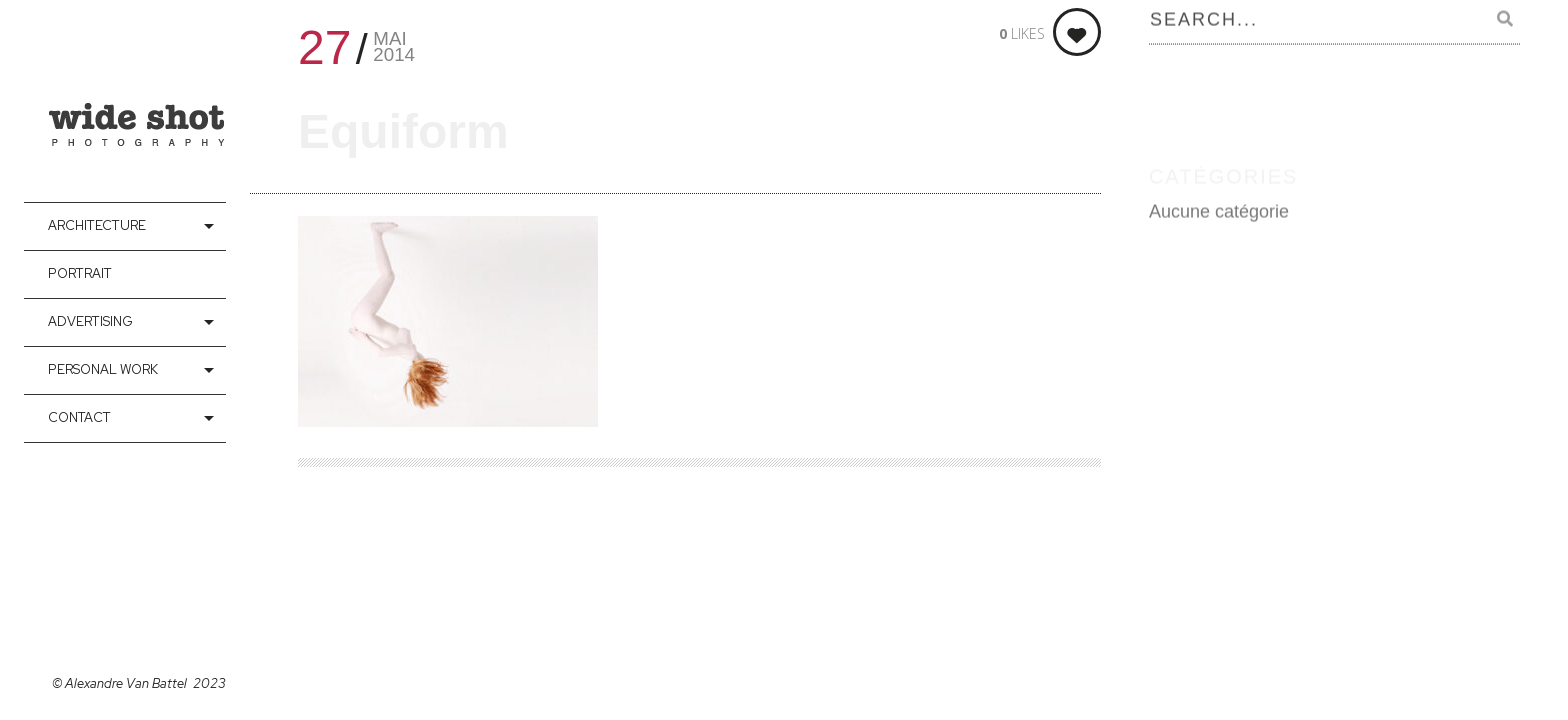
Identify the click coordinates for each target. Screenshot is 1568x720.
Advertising (90, 321)
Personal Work (103, 369)
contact (79, 417)
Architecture (97, 225)
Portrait (80, 273)
